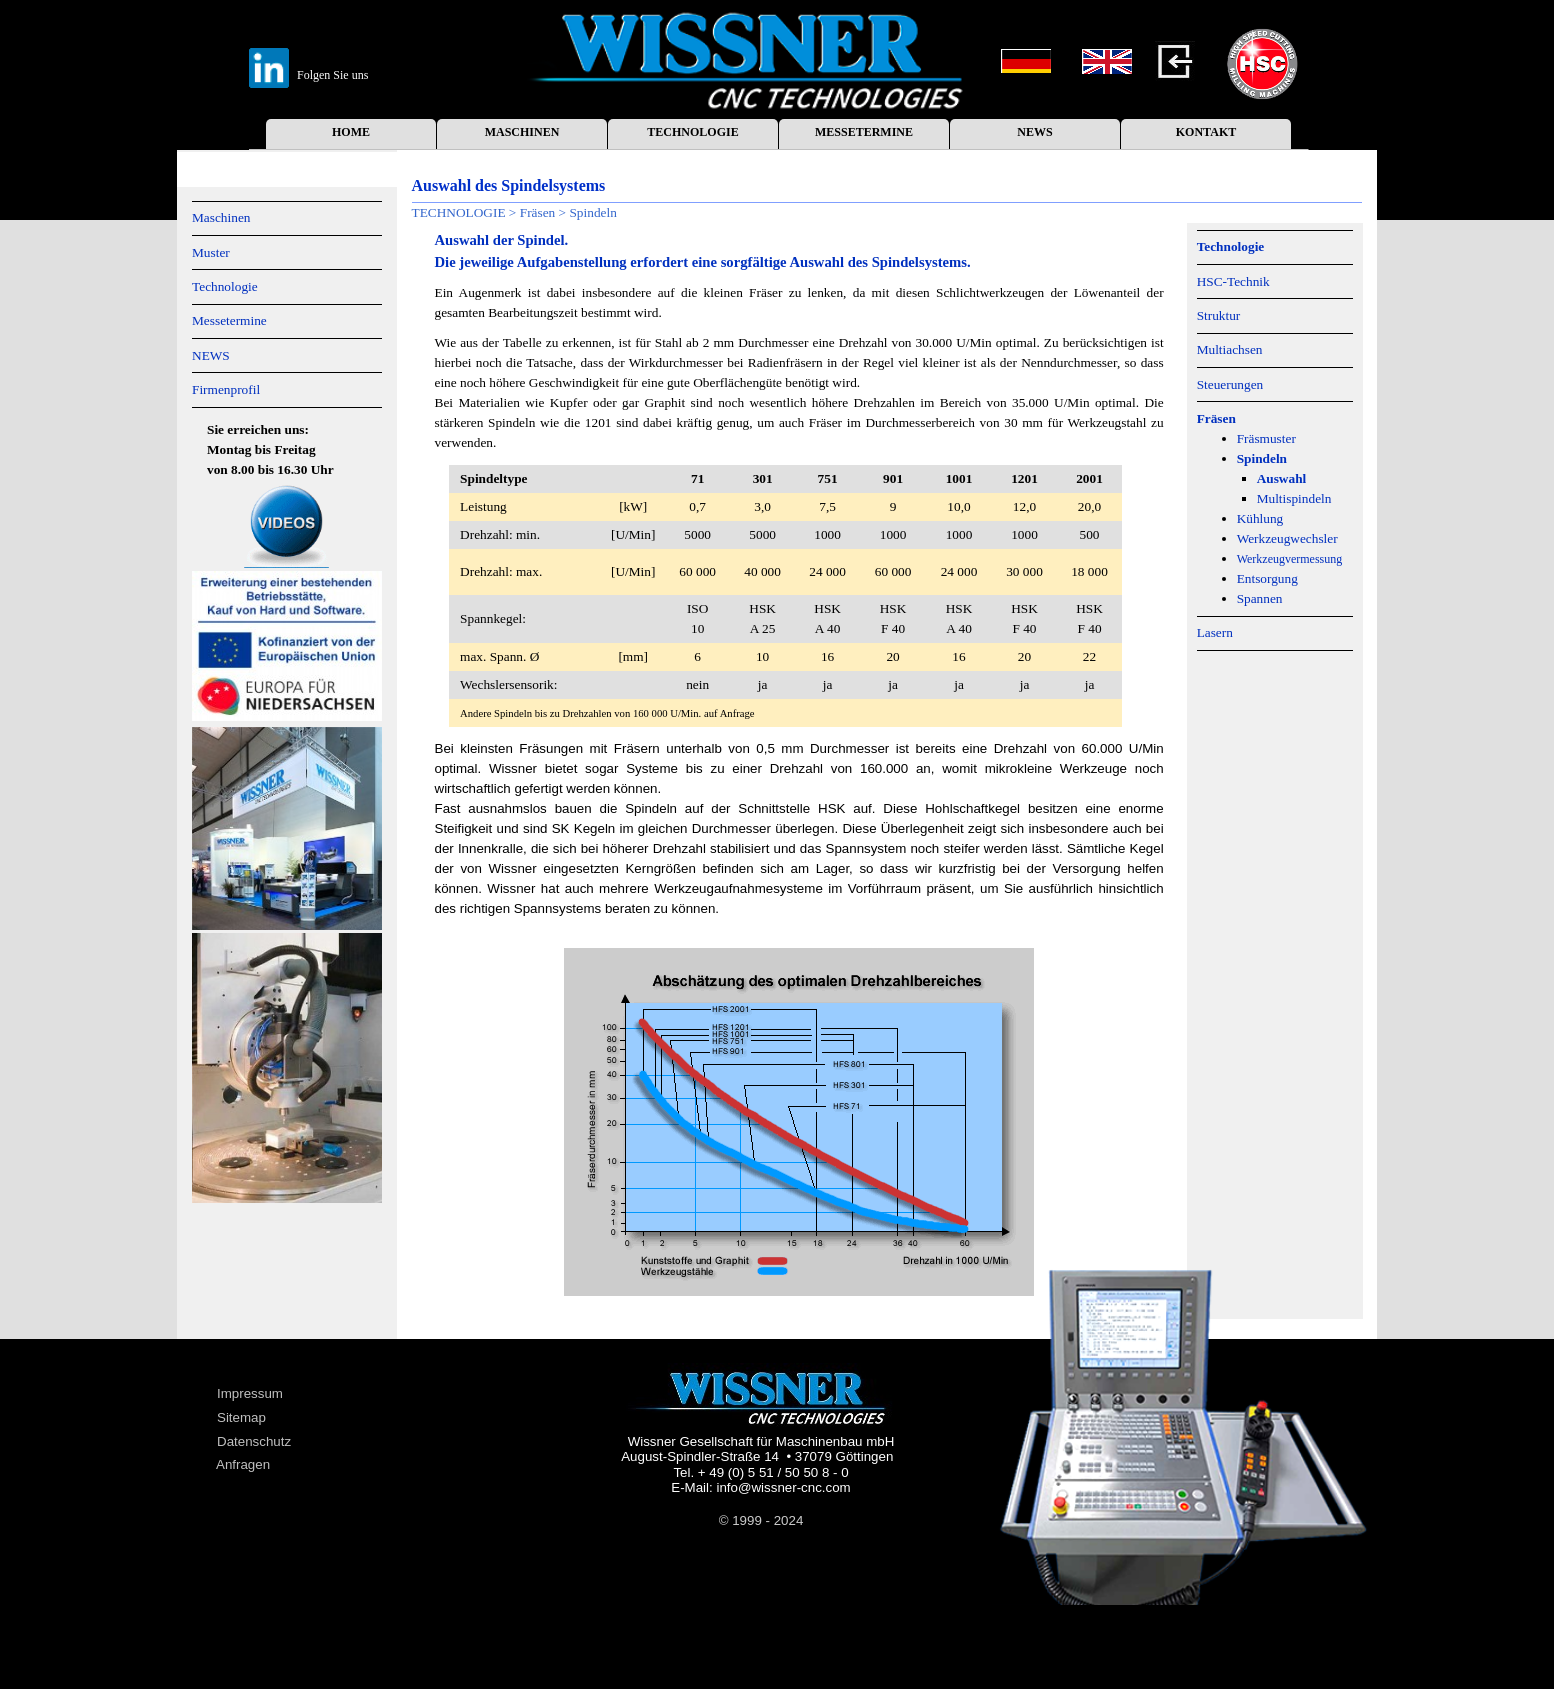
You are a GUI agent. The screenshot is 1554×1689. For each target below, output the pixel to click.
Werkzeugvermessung (1290, 559)
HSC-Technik (1233, 281)
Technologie (225, 286)
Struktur (1219, 315)
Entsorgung (1267, 578)
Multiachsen (1230, 349)
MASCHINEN (522, 132)
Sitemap (241, 1417)
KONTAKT (1206, 132)
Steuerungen (1230, 384)
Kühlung (1260, 518)
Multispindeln (1294, 498)
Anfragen (243, 1464)
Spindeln (592, 212)
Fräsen (538, 212)
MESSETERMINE (864, 132)
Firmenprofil (226, 389)
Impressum (250, 1393)
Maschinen (221, 217)
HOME (351, 132)
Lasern (1215, 632)
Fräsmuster (1266, 438)
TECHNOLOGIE (692, 132)
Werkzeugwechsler (1287, 538)
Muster (211, 252)
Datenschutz (254, 1441)
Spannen (1260, 598)
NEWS (1034, 132)
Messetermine (229, 320)
